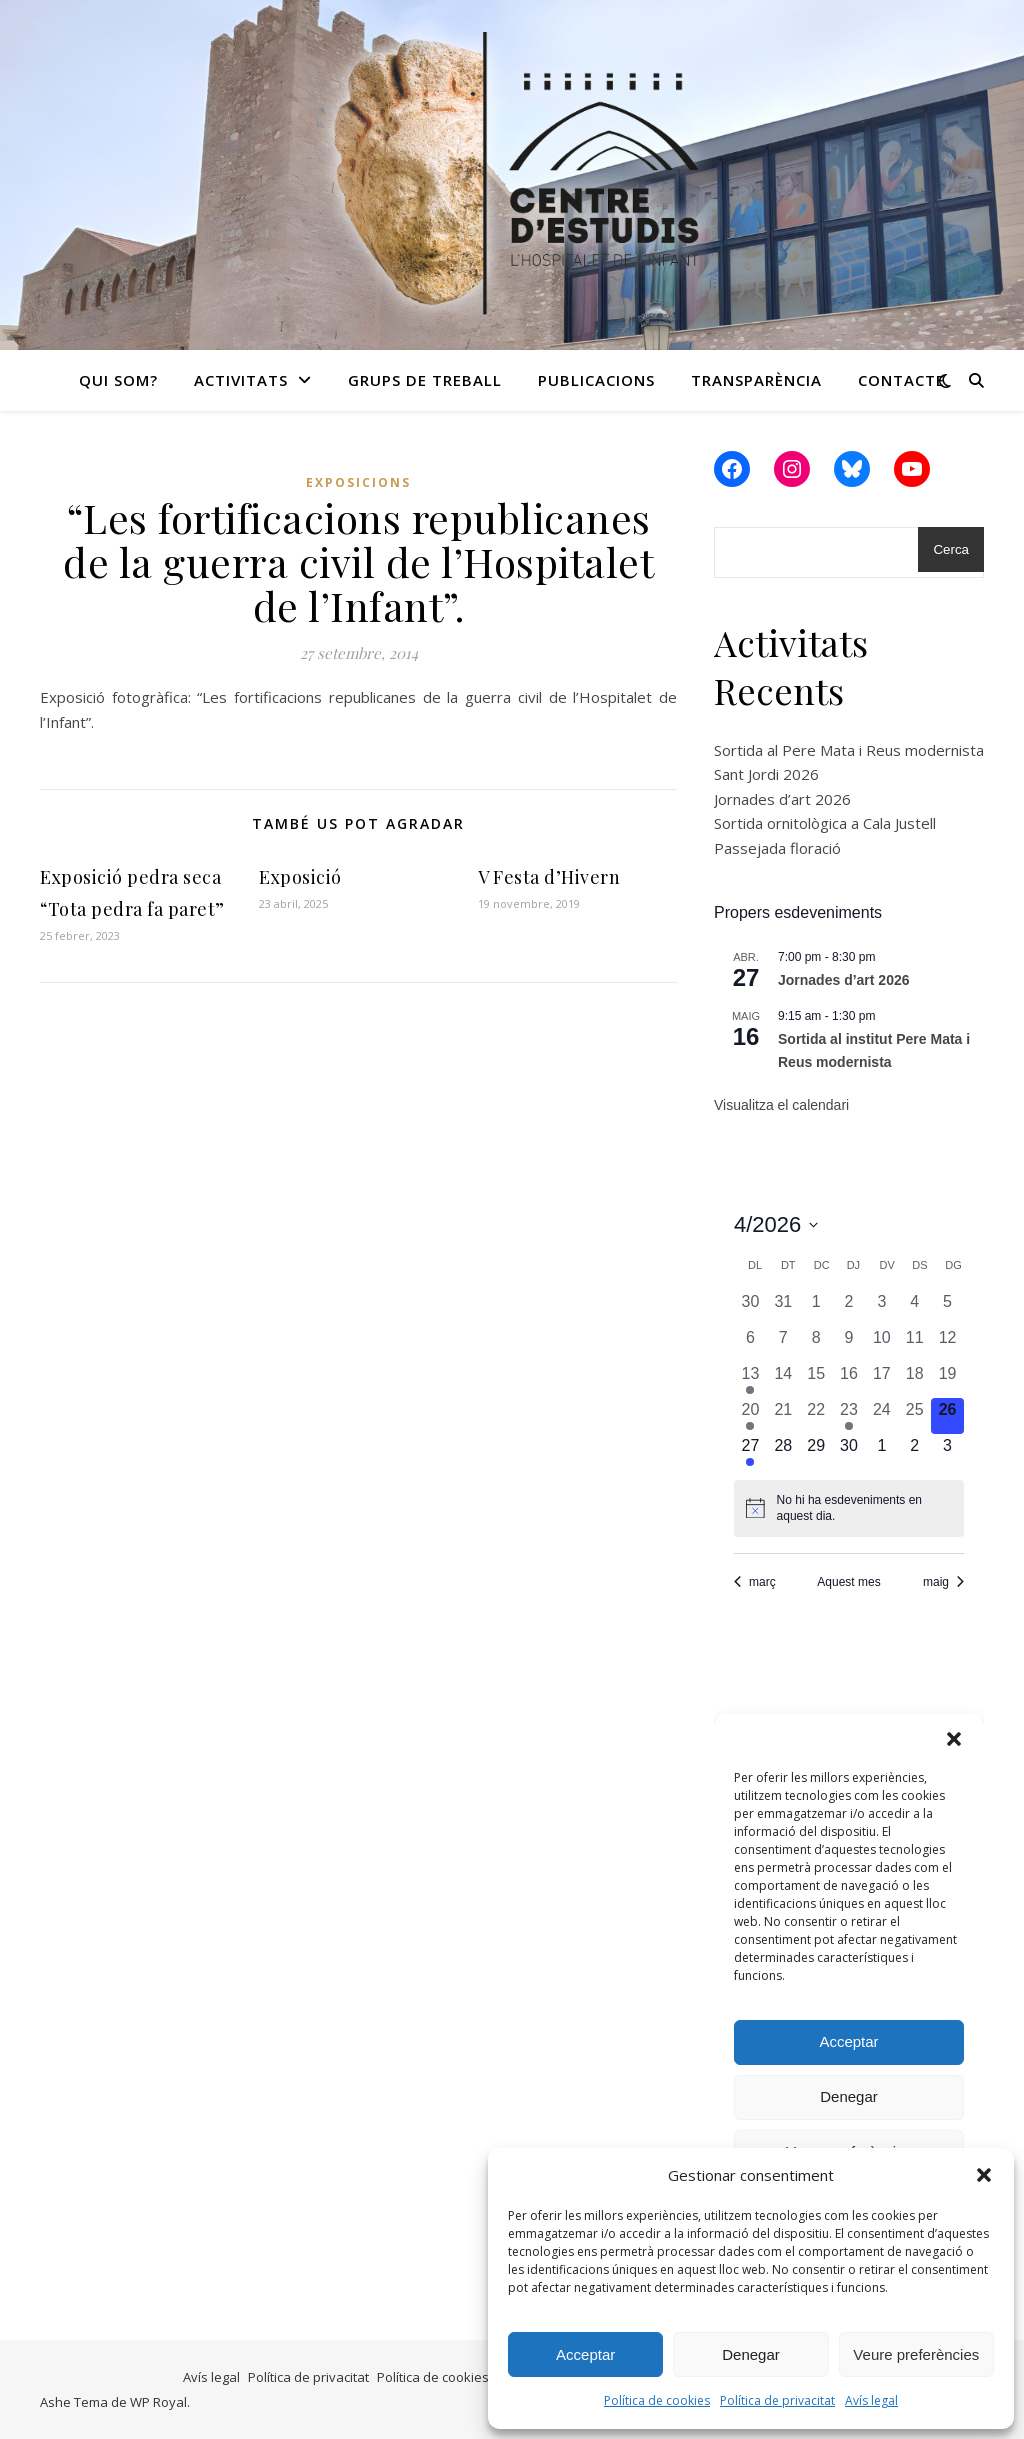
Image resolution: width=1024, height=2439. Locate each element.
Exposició (300, 877)
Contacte (901, 380)
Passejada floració (777, 848)
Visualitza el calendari (781, 1105)
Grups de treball (425, 380)
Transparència (756, 380)
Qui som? (118, 380)
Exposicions (358, 482)
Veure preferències (916, 2354)
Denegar (751, 2354)
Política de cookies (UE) (446, 2377)
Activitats (241, 380)
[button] (984, 2175)
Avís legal (871, 2400)
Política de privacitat (777, 2400)
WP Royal (158, 2402)
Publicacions (596, 380)
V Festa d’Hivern (549, 877)
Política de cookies (657, 2400)
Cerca (951, 549)
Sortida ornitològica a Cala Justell (825, 823)
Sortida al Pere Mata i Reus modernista (849, 750)
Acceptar (585, 2354)
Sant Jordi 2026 (766, 774)
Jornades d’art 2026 (782, 799)
